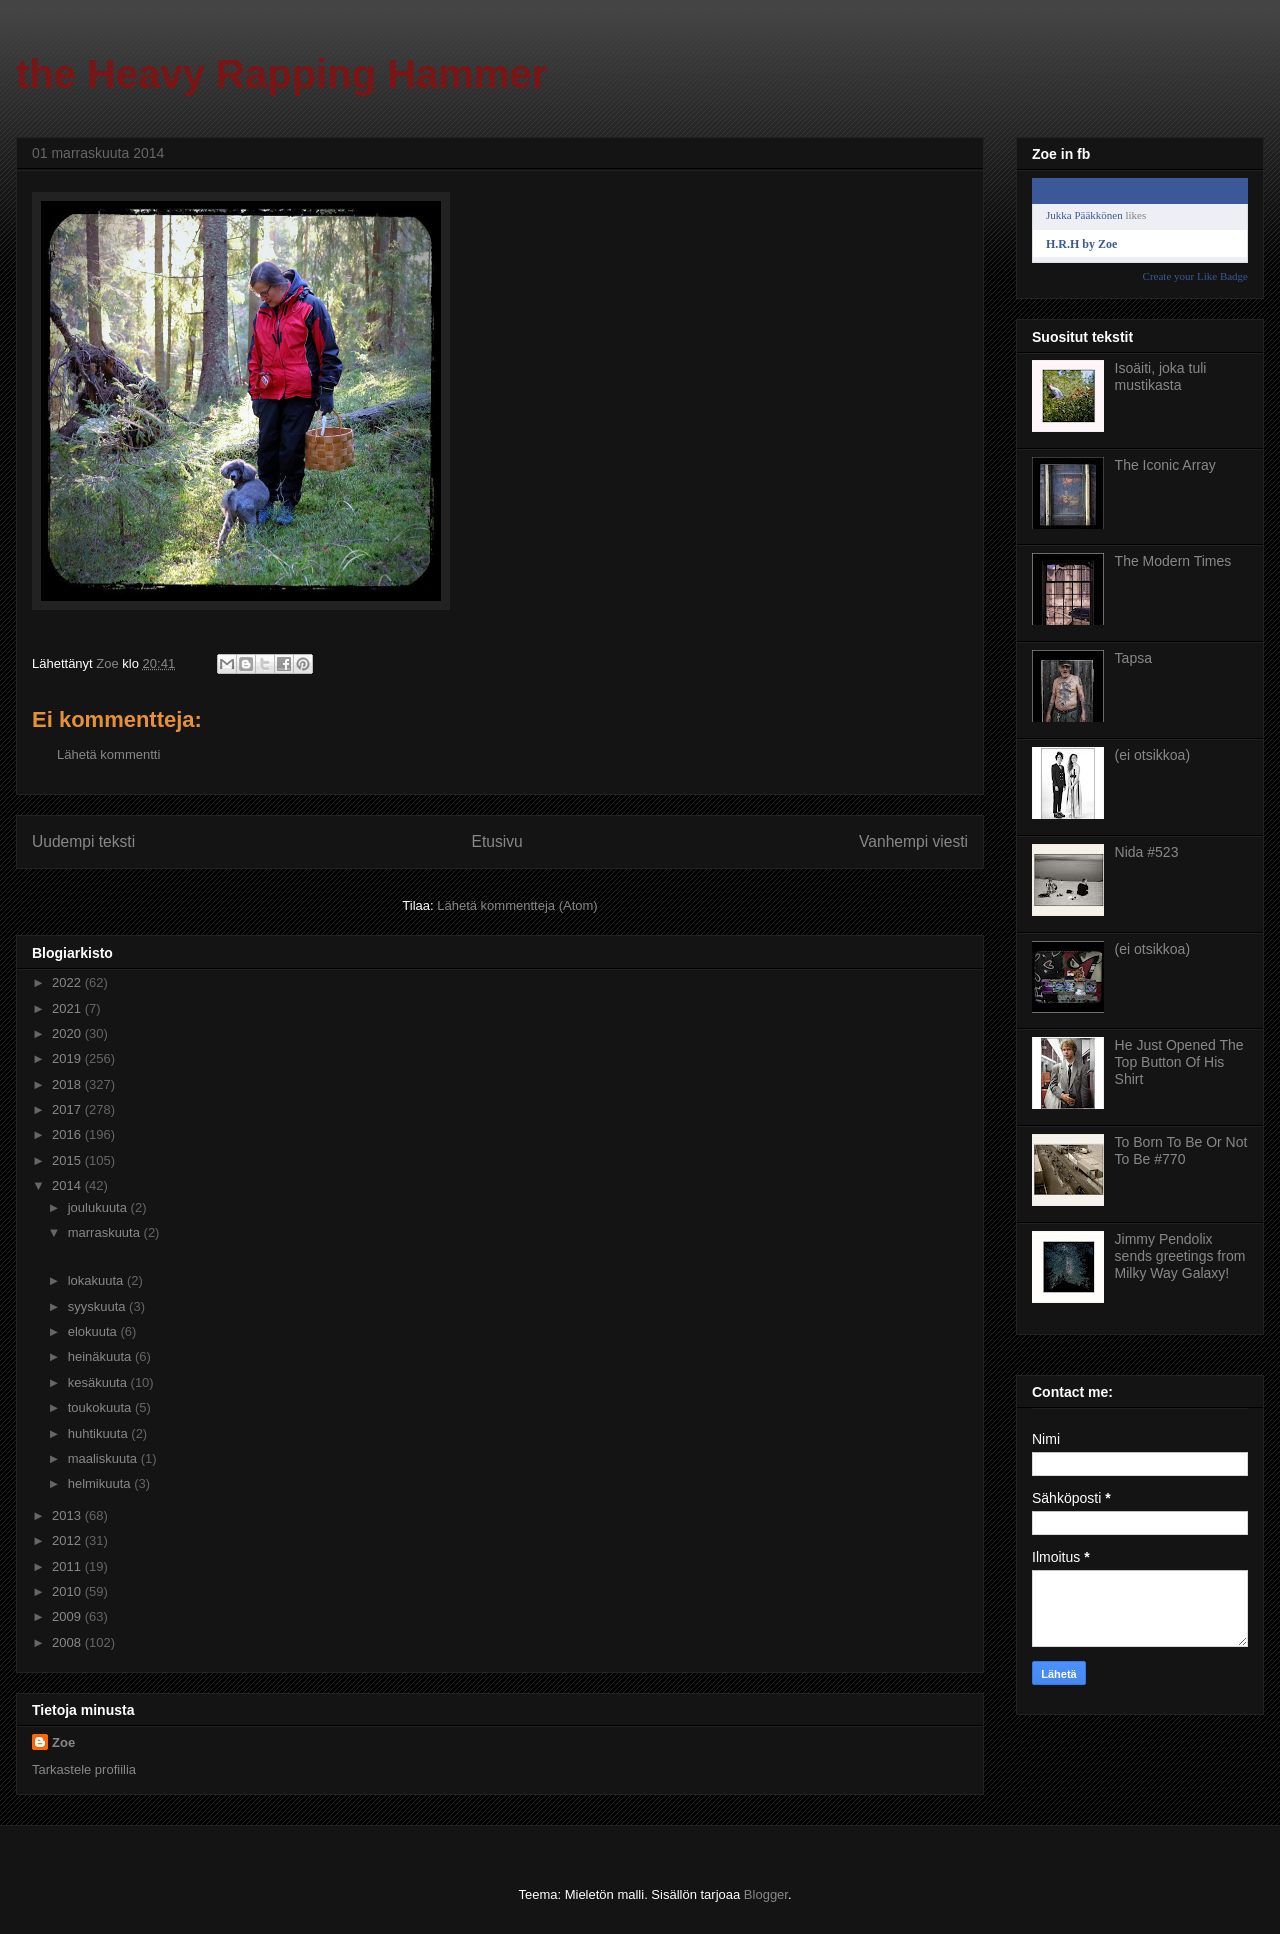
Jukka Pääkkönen (1084, 215)
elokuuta (94, 1331)
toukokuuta (101, 1407)
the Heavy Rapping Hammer (281, 74)
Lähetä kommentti (108, 754)
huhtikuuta (100, 1433)
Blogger (766, 1894)
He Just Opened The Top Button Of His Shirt (1179, 1062)
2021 (68, 1008)
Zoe (63, 1742)
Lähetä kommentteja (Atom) (517, 905)
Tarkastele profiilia (84, 1769)
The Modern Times (1173, 561)
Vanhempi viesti (913, 841)
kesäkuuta (99, 1382)
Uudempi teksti (83, 841)
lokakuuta (97, 1280)
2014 (68, 1185)
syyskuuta (98, 1306)
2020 (68, 1033)
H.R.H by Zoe (1081, 244)
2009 (68, 1616)
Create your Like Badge (1195, 276)
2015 (68, 1160)
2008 (68, 1642)
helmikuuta (101, 1483)
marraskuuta (106, 1232)
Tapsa (1133, 658)
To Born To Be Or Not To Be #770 (1181, 1150)
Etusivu (497, 841)
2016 (68, 1134)
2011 (68, 1566)
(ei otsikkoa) (1152, 755)
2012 (68, 1540)
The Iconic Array (1165, 465)
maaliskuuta (104, 1458)
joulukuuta (99, 1207)
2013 (68, 1515)
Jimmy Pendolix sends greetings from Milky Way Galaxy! (1180, 1256)
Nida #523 (1147, 852)
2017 (68, 1109)
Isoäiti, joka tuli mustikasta (1161, 376)
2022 (68, 982)
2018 (68, 1084)
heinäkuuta (101, 1356)
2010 (68, 1591)
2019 (68, 1058)
